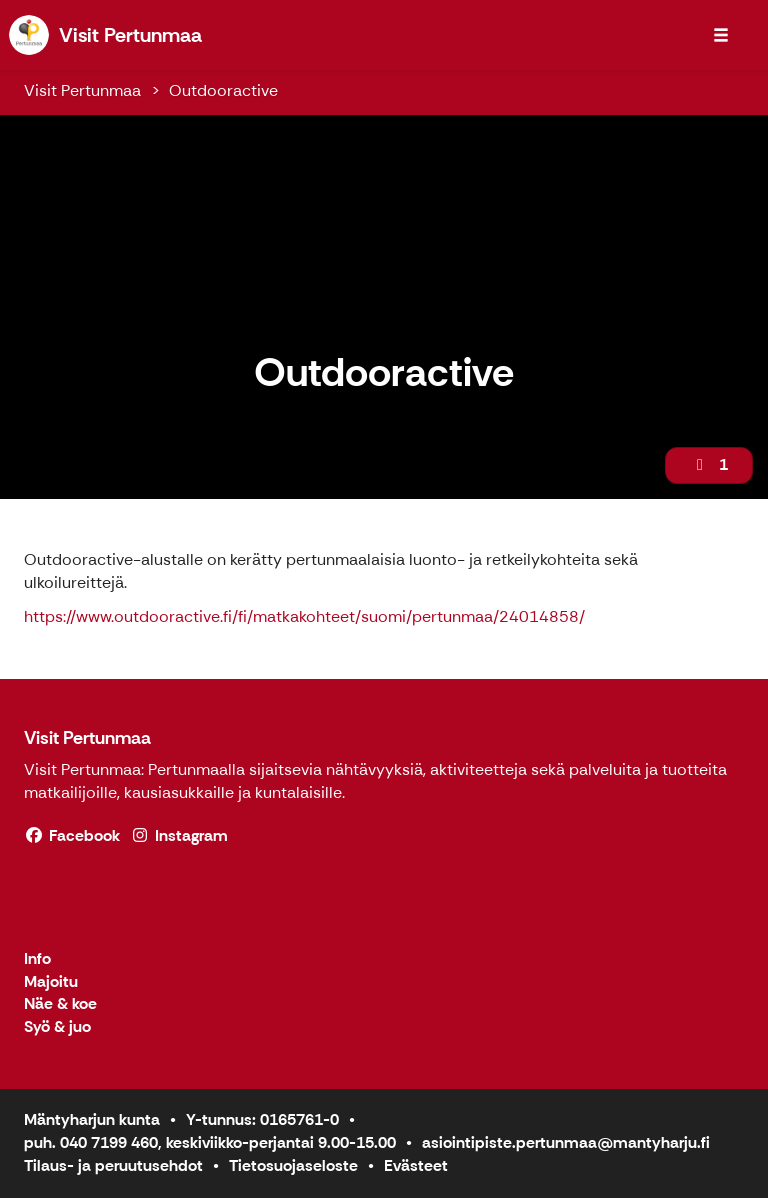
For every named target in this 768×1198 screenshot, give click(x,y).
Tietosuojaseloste (293, 1165)
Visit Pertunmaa (82, 90)
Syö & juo (57, 1027)
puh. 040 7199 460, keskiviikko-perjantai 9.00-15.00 (210, 1142)
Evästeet (416, 1165)
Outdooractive (223, 90)
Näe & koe (60, 1004)
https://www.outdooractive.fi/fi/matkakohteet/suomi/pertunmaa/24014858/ (304, 616)
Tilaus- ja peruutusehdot (113, 1165)
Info (37, 959)
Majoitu (51, 982)
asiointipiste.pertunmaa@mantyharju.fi (566, 1142)
